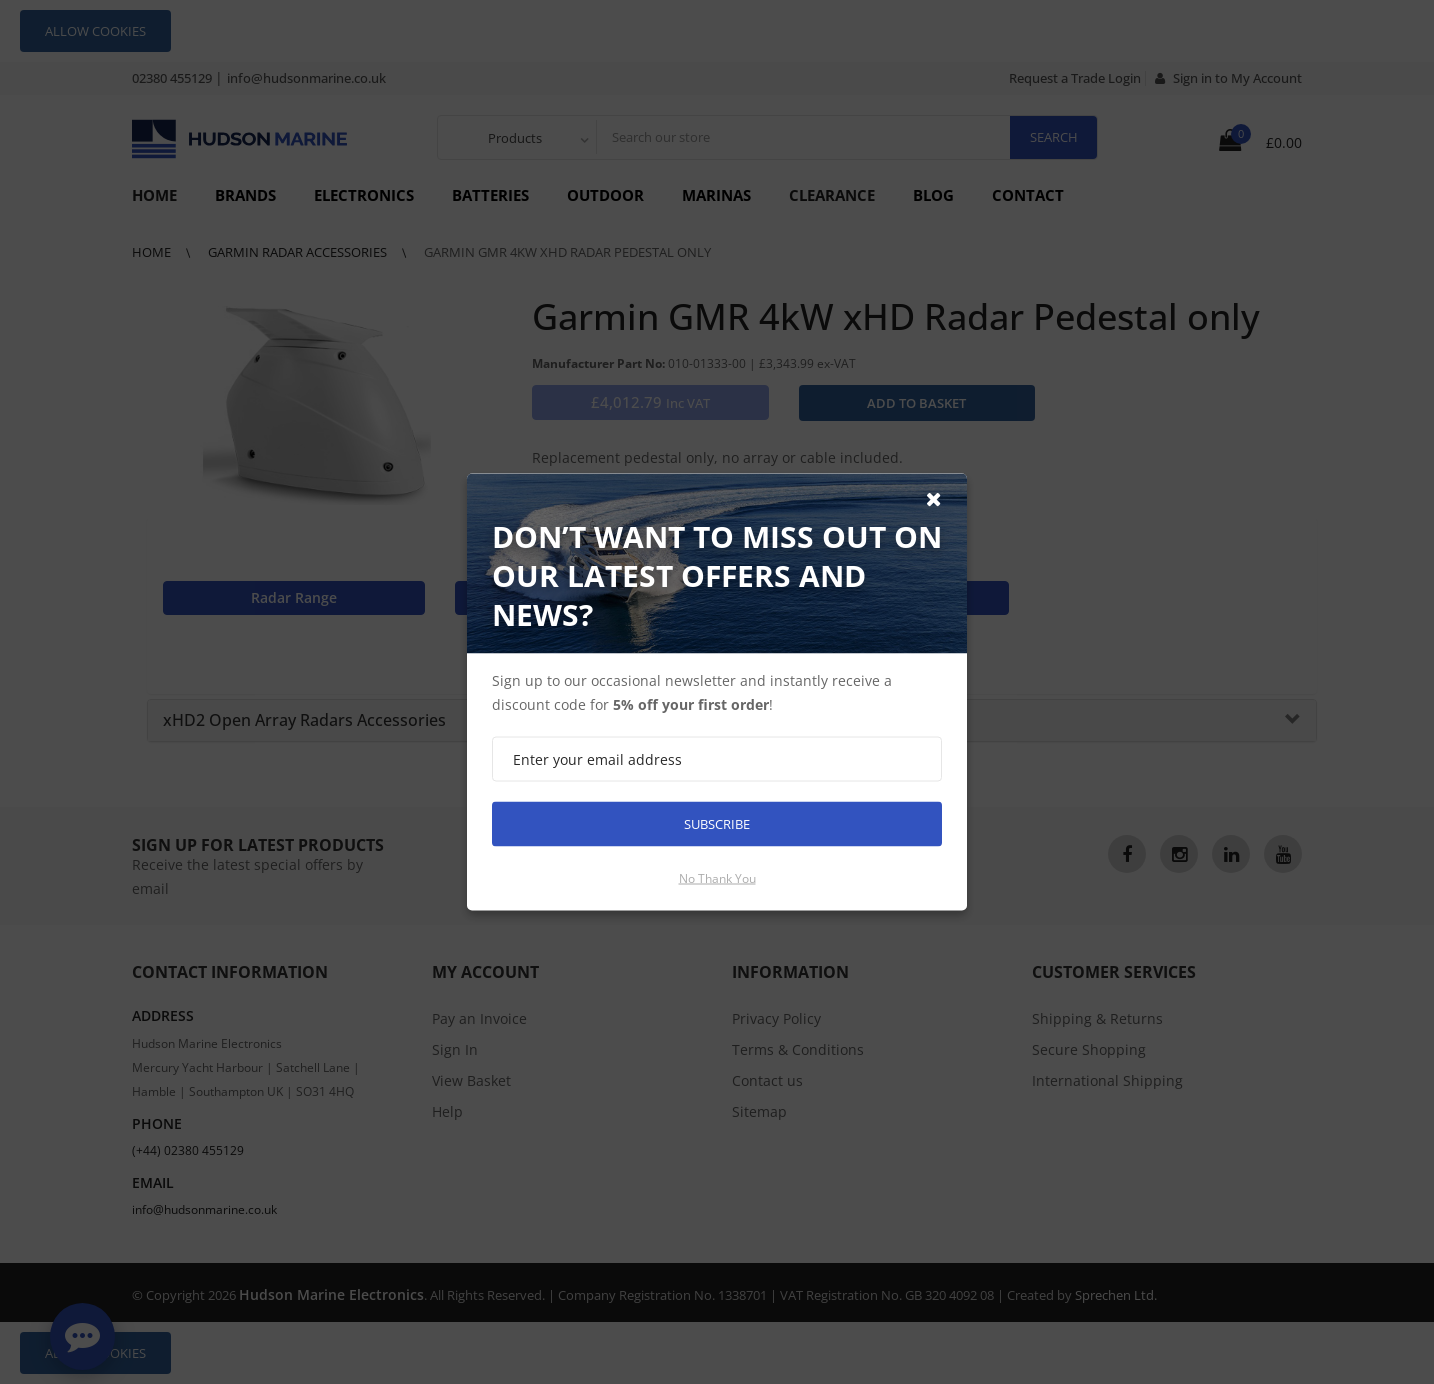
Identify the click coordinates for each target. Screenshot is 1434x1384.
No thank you (717, 878)
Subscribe (717, 824)
